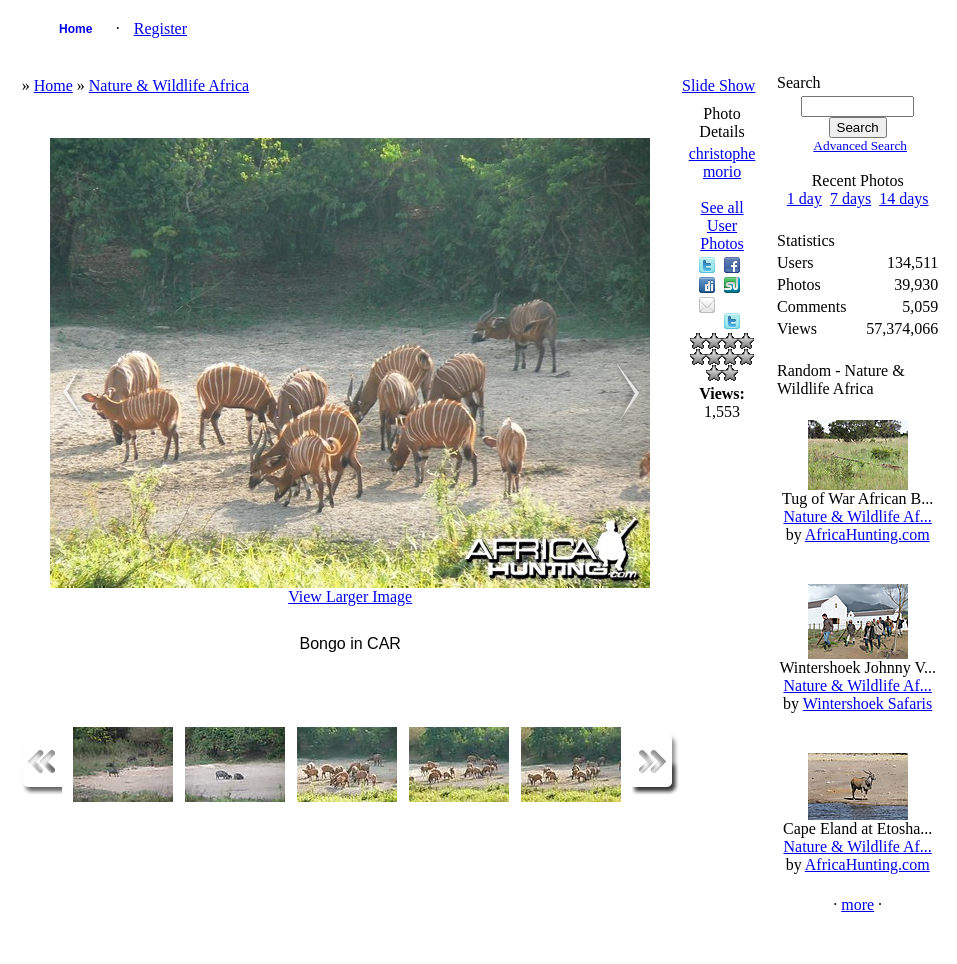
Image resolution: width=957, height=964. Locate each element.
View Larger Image (350, 596)
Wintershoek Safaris (868, 703)
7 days (850, 198)
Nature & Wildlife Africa (169, 85)
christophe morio (722, 162)
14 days (903, 198)
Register (160, 28)
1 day (804, 198)
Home (75, 29)
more (857, 904)
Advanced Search (860, 145)
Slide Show (718, 85)
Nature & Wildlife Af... (857, 516)
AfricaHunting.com (867, 534)
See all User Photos (722, 225)
